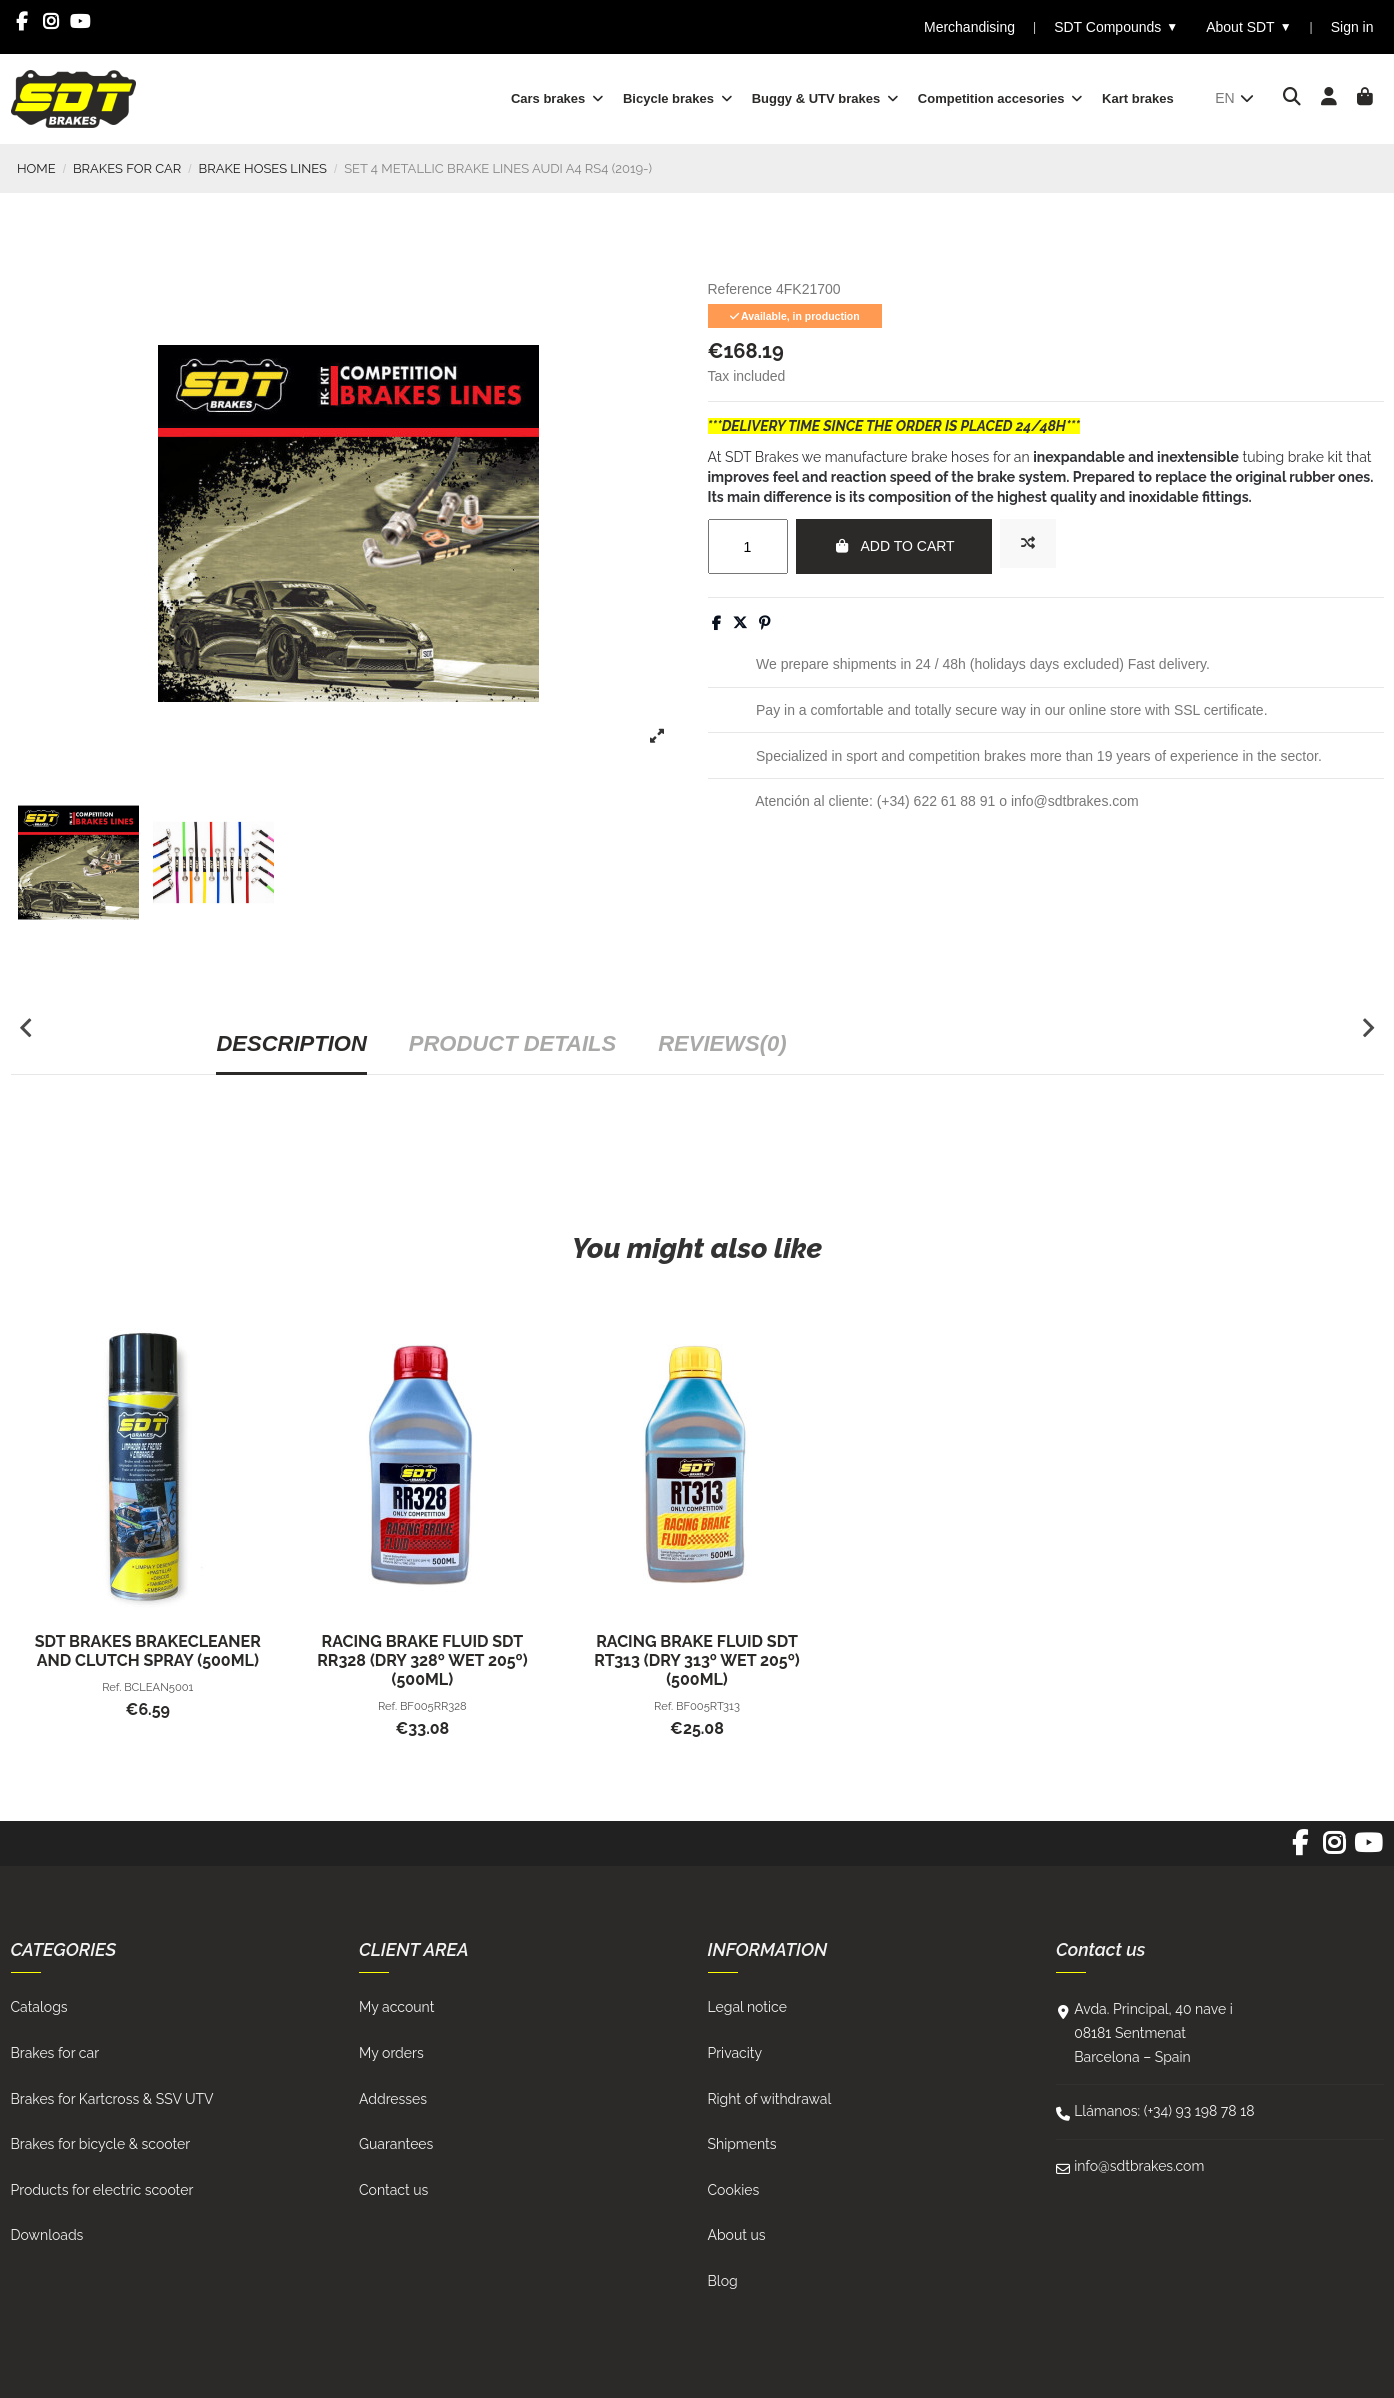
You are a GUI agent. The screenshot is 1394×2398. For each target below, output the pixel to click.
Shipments (742, 2144)
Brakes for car (55, 2053)
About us (737, 2235)
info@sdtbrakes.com (1139, 2166)
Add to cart (894, 546)
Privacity (735, 2053)
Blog (723, 2281)
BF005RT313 (708, 1706)
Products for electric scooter (102, 2190)
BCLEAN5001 (158, 1687)
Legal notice (747, 2007)
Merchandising (969, 27)
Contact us (393, 2190)
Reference (740, 289)
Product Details (512, 1043)
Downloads (47, 2235)
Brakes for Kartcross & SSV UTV (112, 2099)
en (1235, 98)
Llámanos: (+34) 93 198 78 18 (1164, 2111)
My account (396, 2007)
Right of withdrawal (770, 2099)
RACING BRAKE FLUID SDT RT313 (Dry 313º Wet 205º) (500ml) (696, 1660)
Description (291, 1043)
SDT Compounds (1116, 27)
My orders (391, 2053)
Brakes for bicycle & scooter (101, 2144)
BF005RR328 (433, 1706)
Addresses (393, 2099)
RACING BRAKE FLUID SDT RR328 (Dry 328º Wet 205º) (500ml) (422, 1660)
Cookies (734, 2190)
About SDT (1248, 27)
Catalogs (39, 2007)
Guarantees (396, 2144)
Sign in (1352, 27)
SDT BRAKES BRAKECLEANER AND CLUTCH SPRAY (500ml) (148, 1651)
